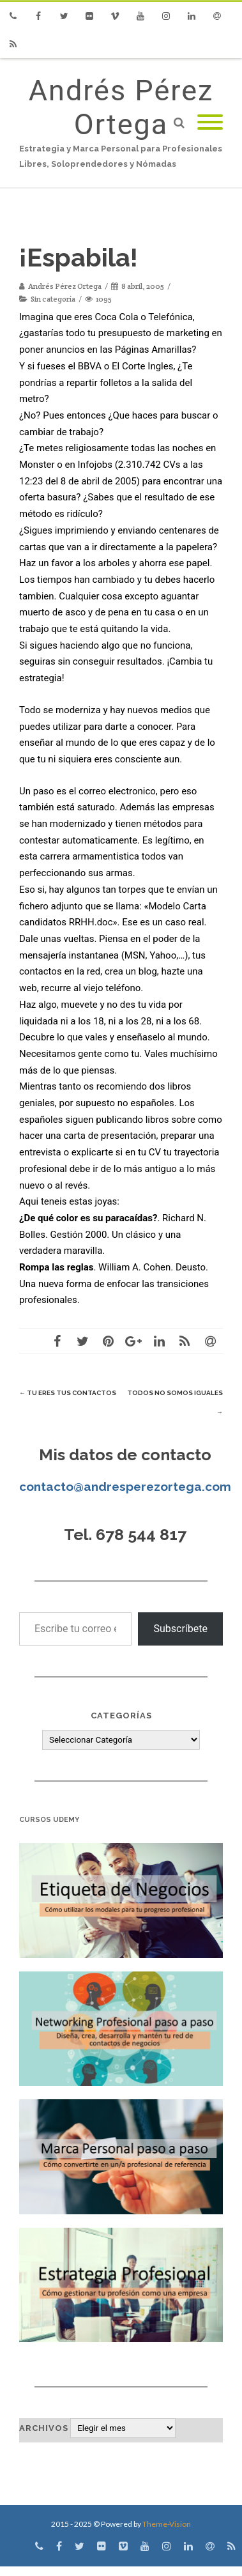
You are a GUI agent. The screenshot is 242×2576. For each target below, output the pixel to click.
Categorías (121, 1715)
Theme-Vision (166, 2524)
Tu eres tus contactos (67, 1392)
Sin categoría (53, 299)
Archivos (43, 2428)
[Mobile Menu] (210, 123)
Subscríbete (180, 1629)
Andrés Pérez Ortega (121, 107)
